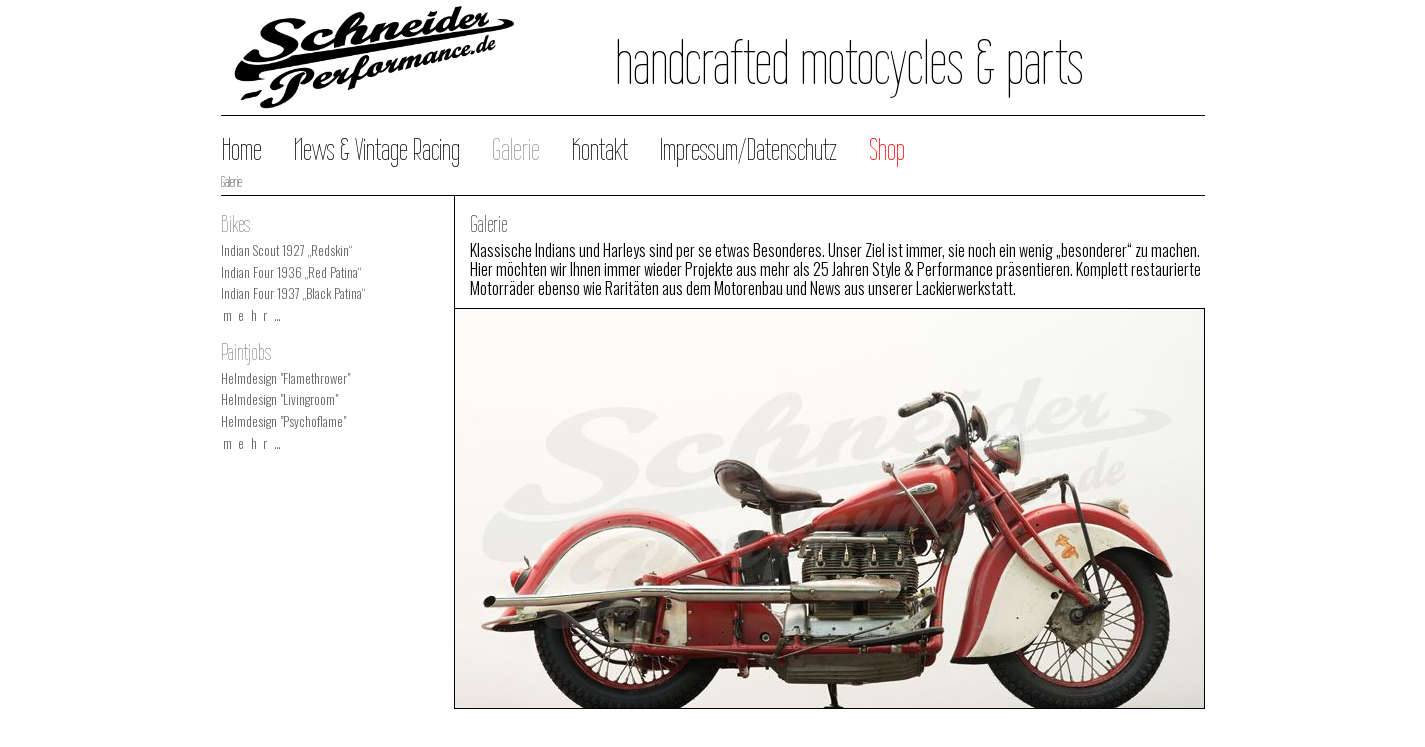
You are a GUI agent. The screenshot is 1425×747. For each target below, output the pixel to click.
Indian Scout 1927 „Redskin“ (286, 250)
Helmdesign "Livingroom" (279, 399)
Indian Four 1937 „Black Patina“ (293, 293)
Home (242, 149)
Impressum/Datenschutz (748, 149)
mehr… (255, 315)
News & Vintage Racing (377, 149)
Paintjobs (246, 352)
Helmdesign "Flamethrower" (285, 378)
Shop (887, 149)
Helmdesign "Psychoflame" (283, 421)
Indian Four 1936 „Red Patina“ (291, 272)
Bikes (235, 224)
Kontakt (600, 149)
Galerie (516, 149)
